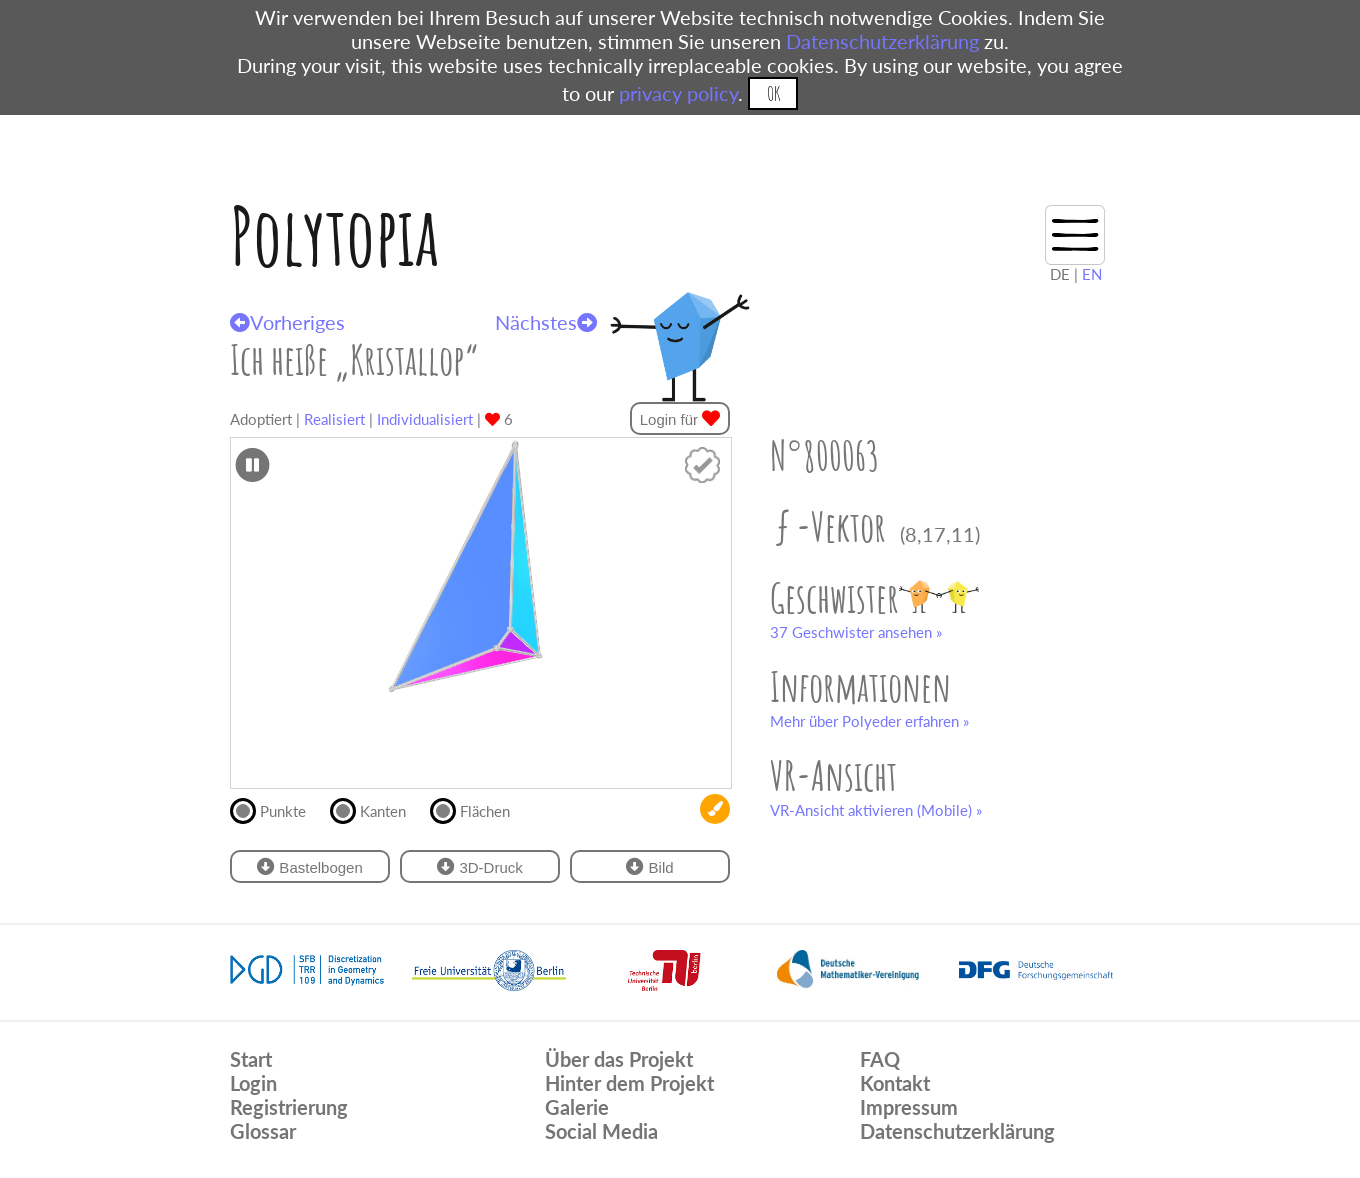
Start (251, 1059)
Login (253, 1083)
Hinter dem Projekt (629, 1083)
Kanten (376, 809)
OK (773, 93)
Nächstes (546, 322)
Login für (680, 418)
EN (1092, 274)
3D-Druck (480, 866)
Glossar (263, 1131)
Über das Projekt (619, 1059)
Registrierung (289, 1107)
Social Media (601, 1131)
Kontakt (895, 1083)
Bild (649, 866)
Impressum (909, 1107)
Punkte (276, 809)
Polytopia (334, 235)
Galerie (577, 1107)
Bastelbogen (310, 866)
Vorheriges (287, 322)
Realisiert (334, 419)
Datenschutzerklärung (882, 41)
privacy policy (678, 93)
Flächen (478, 809)
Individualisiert (425, 419)
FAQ (880, 1059)
